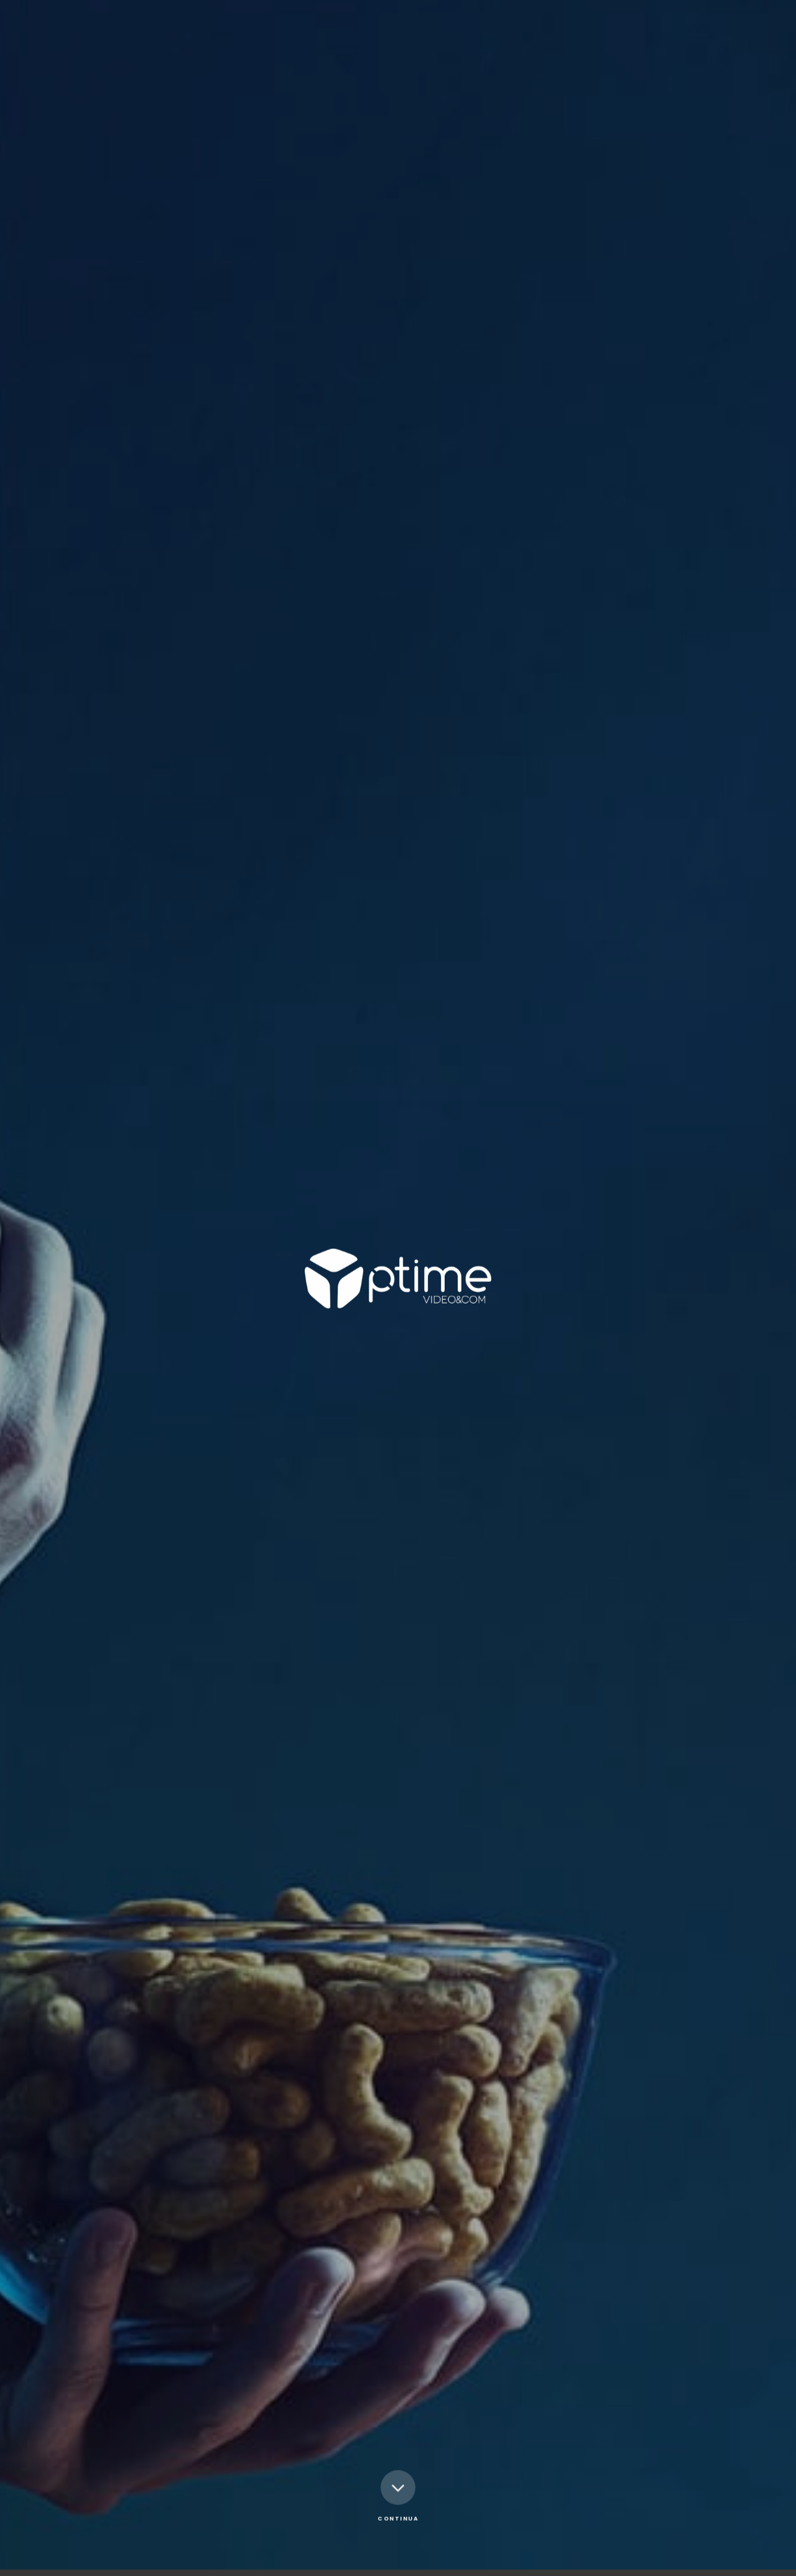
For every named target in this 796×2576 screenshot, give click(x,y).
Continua (398, 2450)
